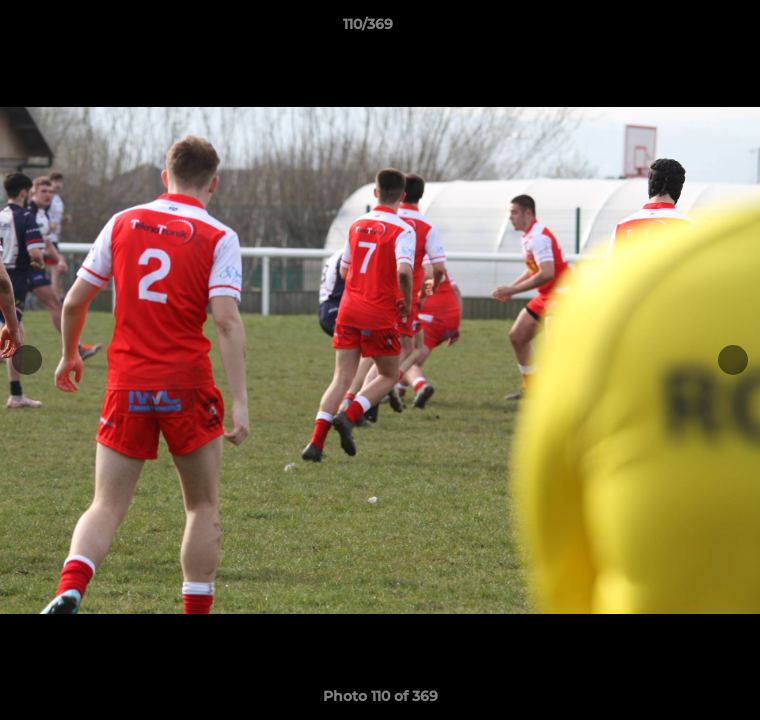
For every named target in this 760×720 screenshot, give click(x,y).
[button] (688, 29)
